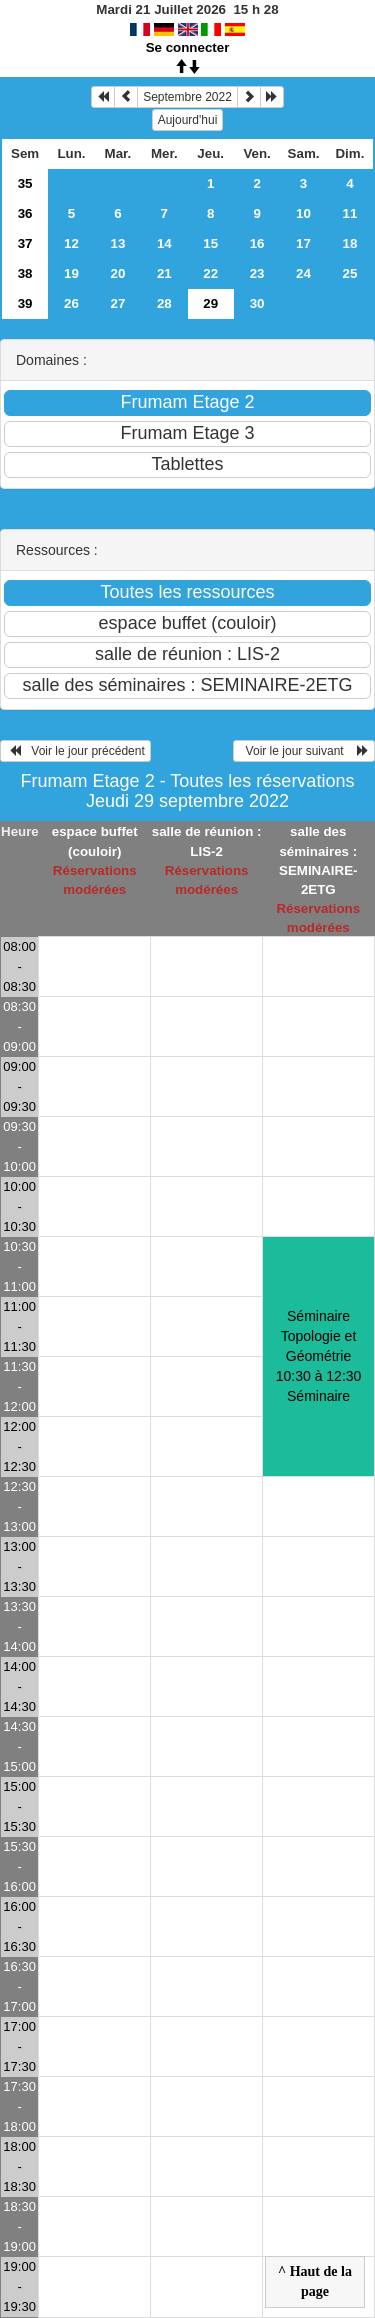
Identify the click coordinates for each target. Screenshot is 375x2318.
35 (25, 183)
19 (71, 273)
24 (303, 273)
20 (117, 273)
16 (257, 243)
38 (25, 273)
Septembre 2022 (187, 97)
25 (350, 273)
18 (350, 243)
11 (350, 213)
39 (25, 303)
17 (303, 243)
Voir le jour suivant (304, 751)
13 (117, 243)
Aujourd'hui (188, 120)
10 (303, 213)
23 (257, 273)
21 (164, 273)
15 (210, 243)
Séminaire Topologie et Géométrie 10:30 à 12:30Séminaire (319, 1356)
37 (25, 243)
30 (257, 303)
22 (210, 273)
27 (117, 303)
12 (71, 243)
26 (71, 303)
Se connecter (188, 47)
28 (164, 303)
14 (164, 243)
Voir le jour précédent (75, 751)
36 (25, 213)
